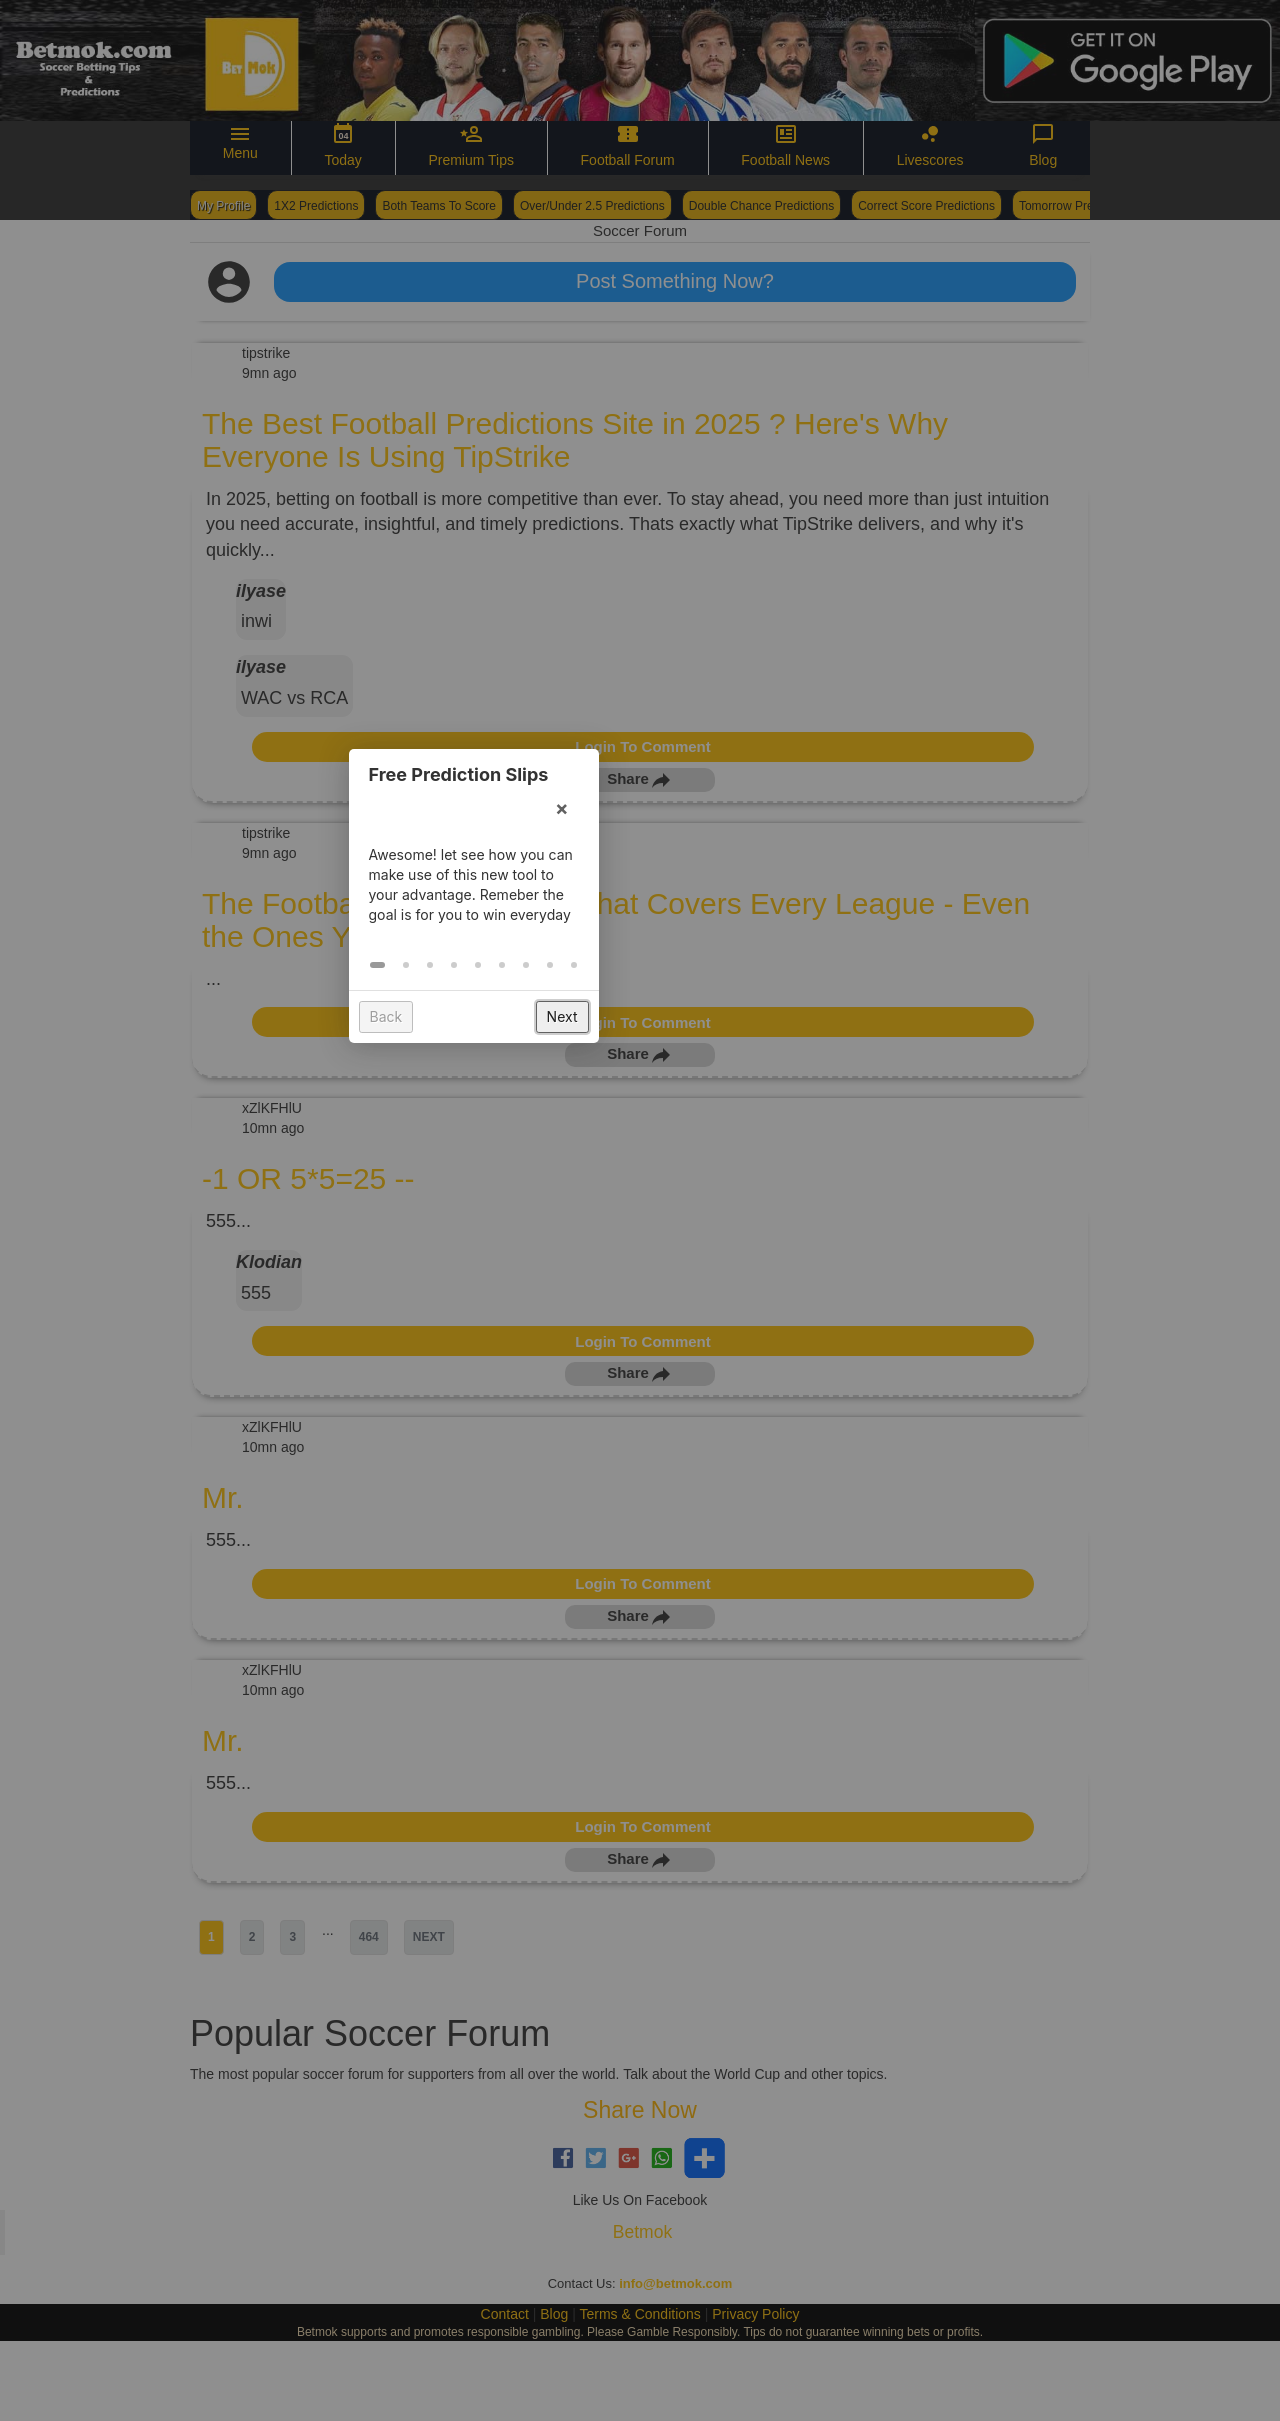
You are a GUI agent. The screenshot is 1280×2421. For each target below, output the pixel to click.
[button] (544, 1280)
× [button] (728, 1123)
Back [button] (552, 1331)
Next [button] (728, 1331)
